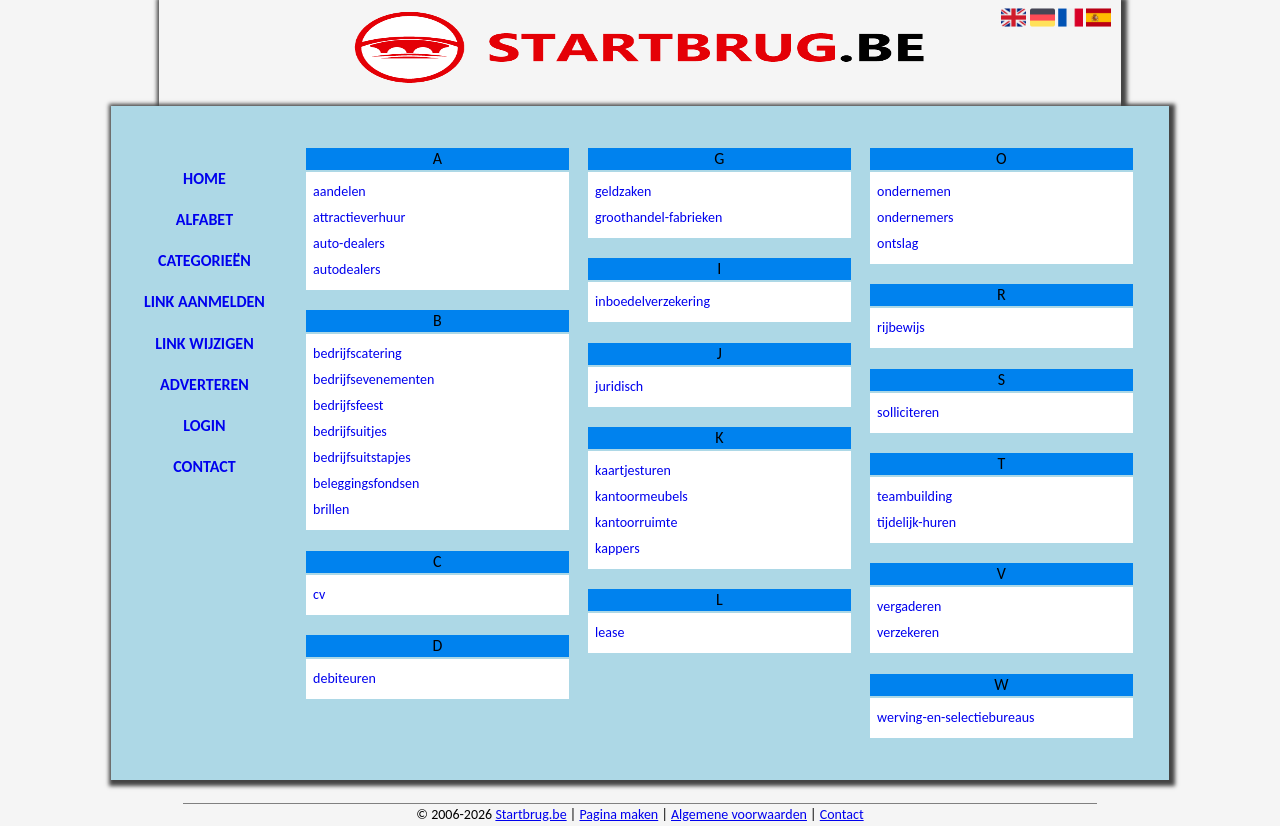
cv (319, 594)
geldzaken (623, 191)
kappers (617, 548)
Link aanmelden (204, 301)
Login (204, 425)
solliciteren (908, 412)
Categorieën (204, 260)
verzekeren (908, 632)
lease (609, 632)
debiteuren (344, 678)
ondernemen (914, 191)
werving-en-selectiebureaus (955, 717)
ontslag (897, 243)
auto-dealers (349, 243)
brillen (331, 509)
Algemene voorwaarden (739, 814)
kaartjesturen (633, 470)
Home (204, 178)
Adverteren (204, 384)
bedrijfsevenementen (373, 379)
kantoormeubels (641, 496)
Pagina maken (618, 814)
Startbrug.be (530, 814)
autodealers (346, 269)
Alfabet (204, 219)
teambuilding (914, 496)
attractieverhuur (359, 217)
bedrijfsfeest (348, 405)
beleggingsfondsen (366, 483)
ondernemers (915, 217)
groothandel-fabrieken (658, 217)
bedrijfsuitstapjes (362, 457)
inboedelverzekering (652, 301)
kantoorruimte (636, 522)
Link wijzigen (204, 343)
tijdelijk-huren (916, 522)
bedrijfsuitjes (350, 431)
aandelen (339, 191)
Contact (204, 466)
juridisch (619, 386)
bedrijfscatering (357, 353)
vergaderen (909, 606)
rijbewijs (901, 327)
